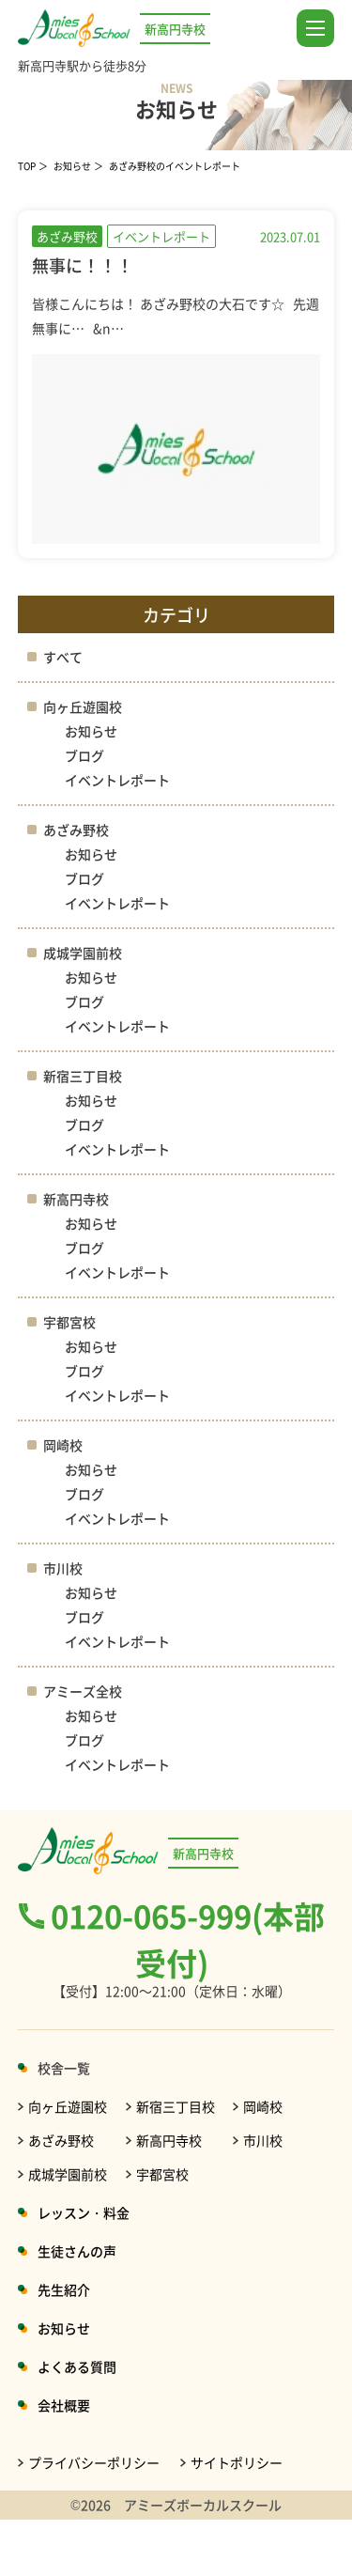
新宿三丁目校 (82, 1075)
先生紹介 (64, 2289)
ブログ (84, 755)
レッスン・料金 (84, 2212)
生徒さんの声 (77, 2251)
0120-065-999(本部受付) (188, 1939)
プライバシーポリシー (94, 2462)
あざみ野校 (76, 829)
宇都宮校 (69, 1321)
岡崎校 (63, 1444)
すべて (63, 656)
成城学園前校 (82, 952)
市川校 (63, 1568)
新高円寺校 (76, 1198)
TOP (27, 166)
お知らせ (72, 166)
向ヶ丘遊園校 (82, 706)
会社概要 (64, 2405)
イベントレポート (117, 779)
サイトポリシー (237, 2462)
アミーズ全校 (82, 1691)
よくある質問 (77, 2366)
